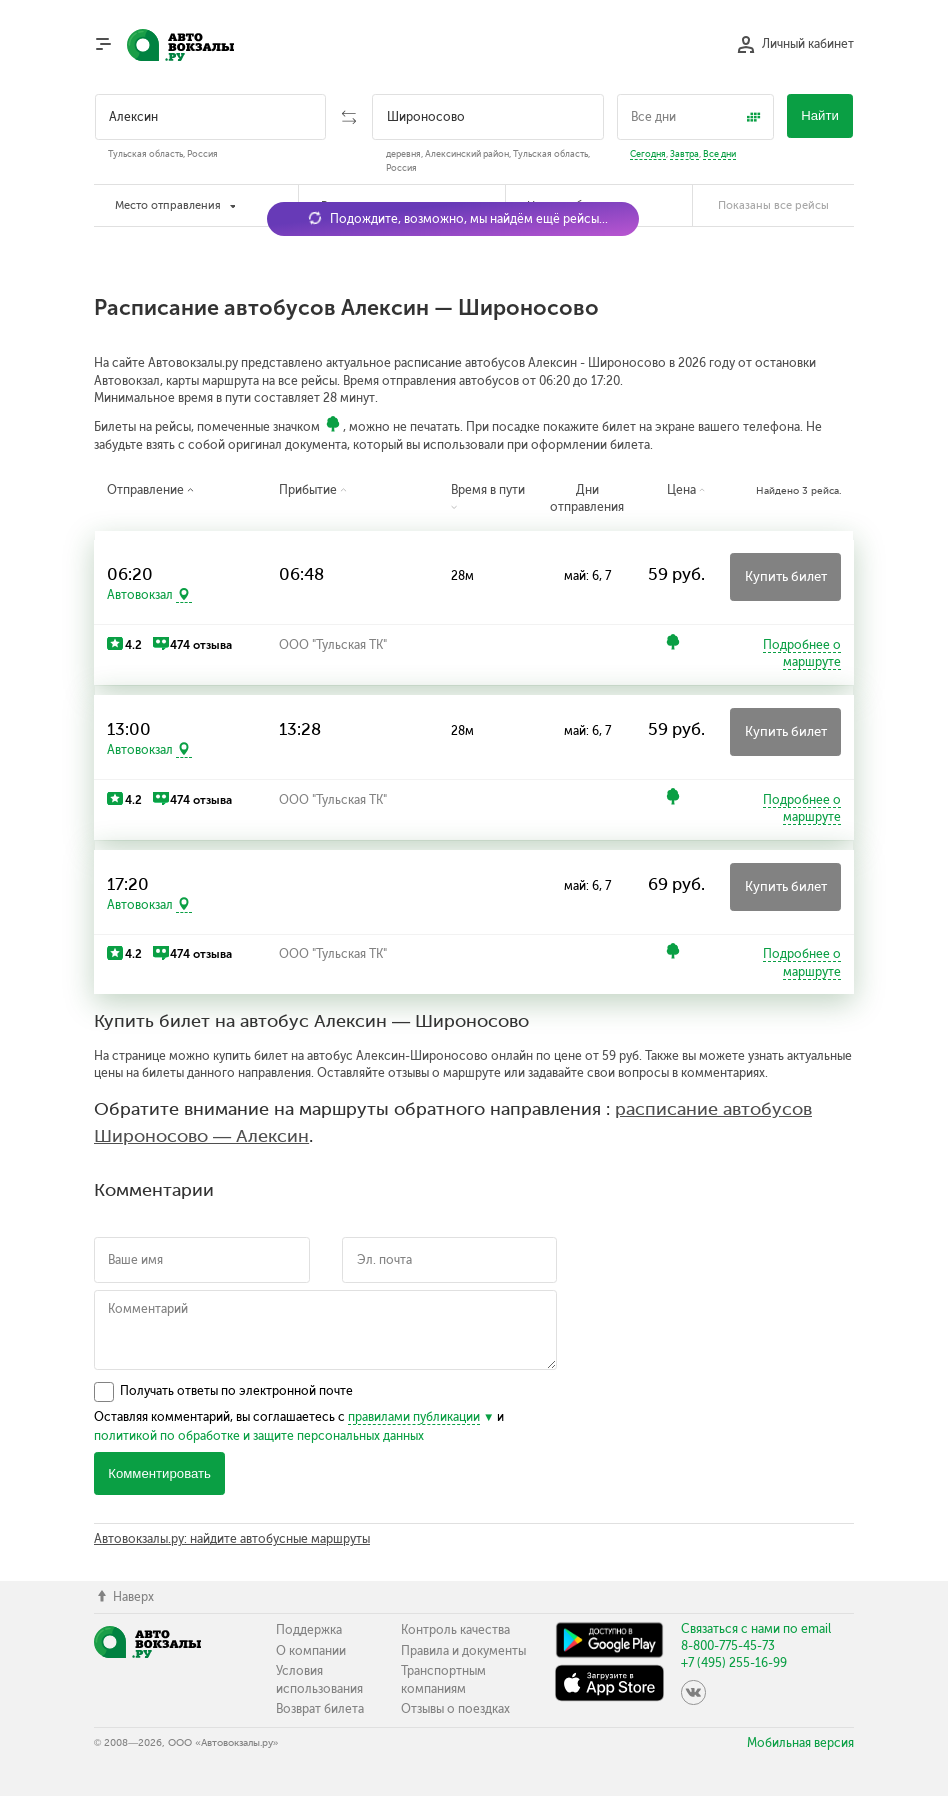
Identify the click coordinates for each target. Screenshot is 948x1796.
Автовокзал (140, 595)
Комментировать (159, 1473)
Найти (820, 115)
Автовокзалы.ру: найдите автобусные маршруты (232, 1539)
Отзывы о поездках (455, 1709)
